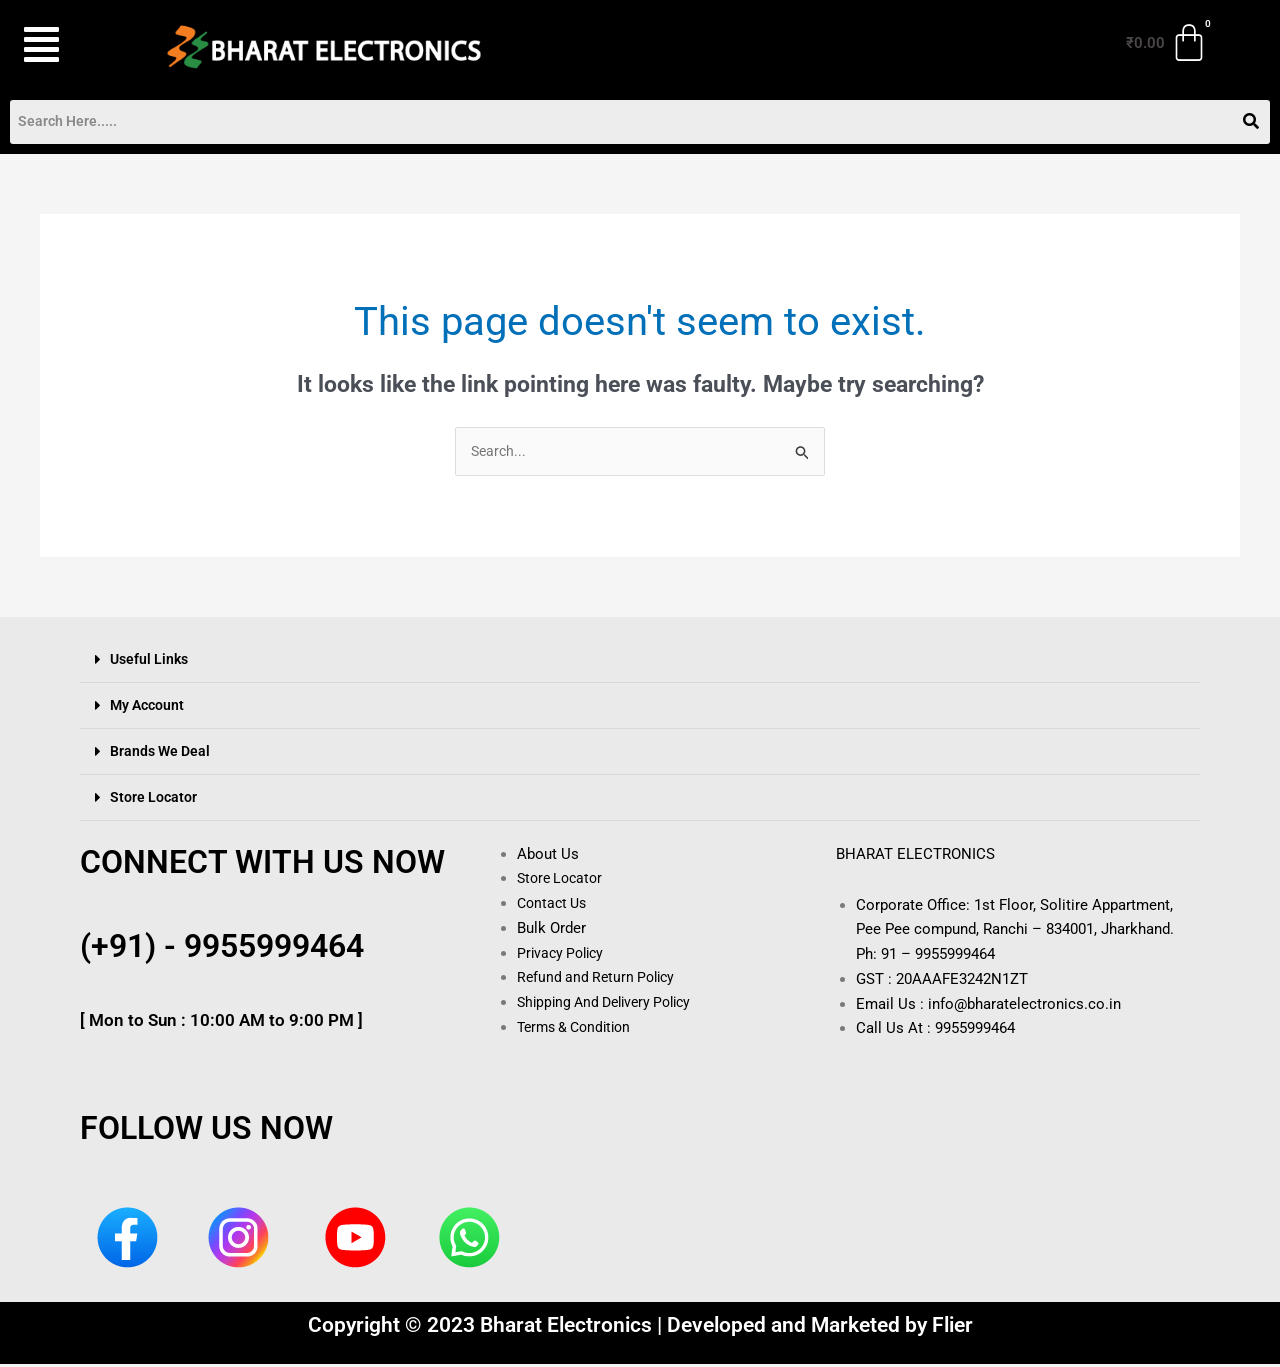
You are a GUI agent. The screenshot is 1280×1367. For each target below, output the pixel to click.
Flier (952, 1328)
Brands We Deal (163, 753)
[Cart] (1168, 43)
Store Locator (154, 799)
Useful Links (151, 661)
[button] (69, 45)
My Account (149, 707)
